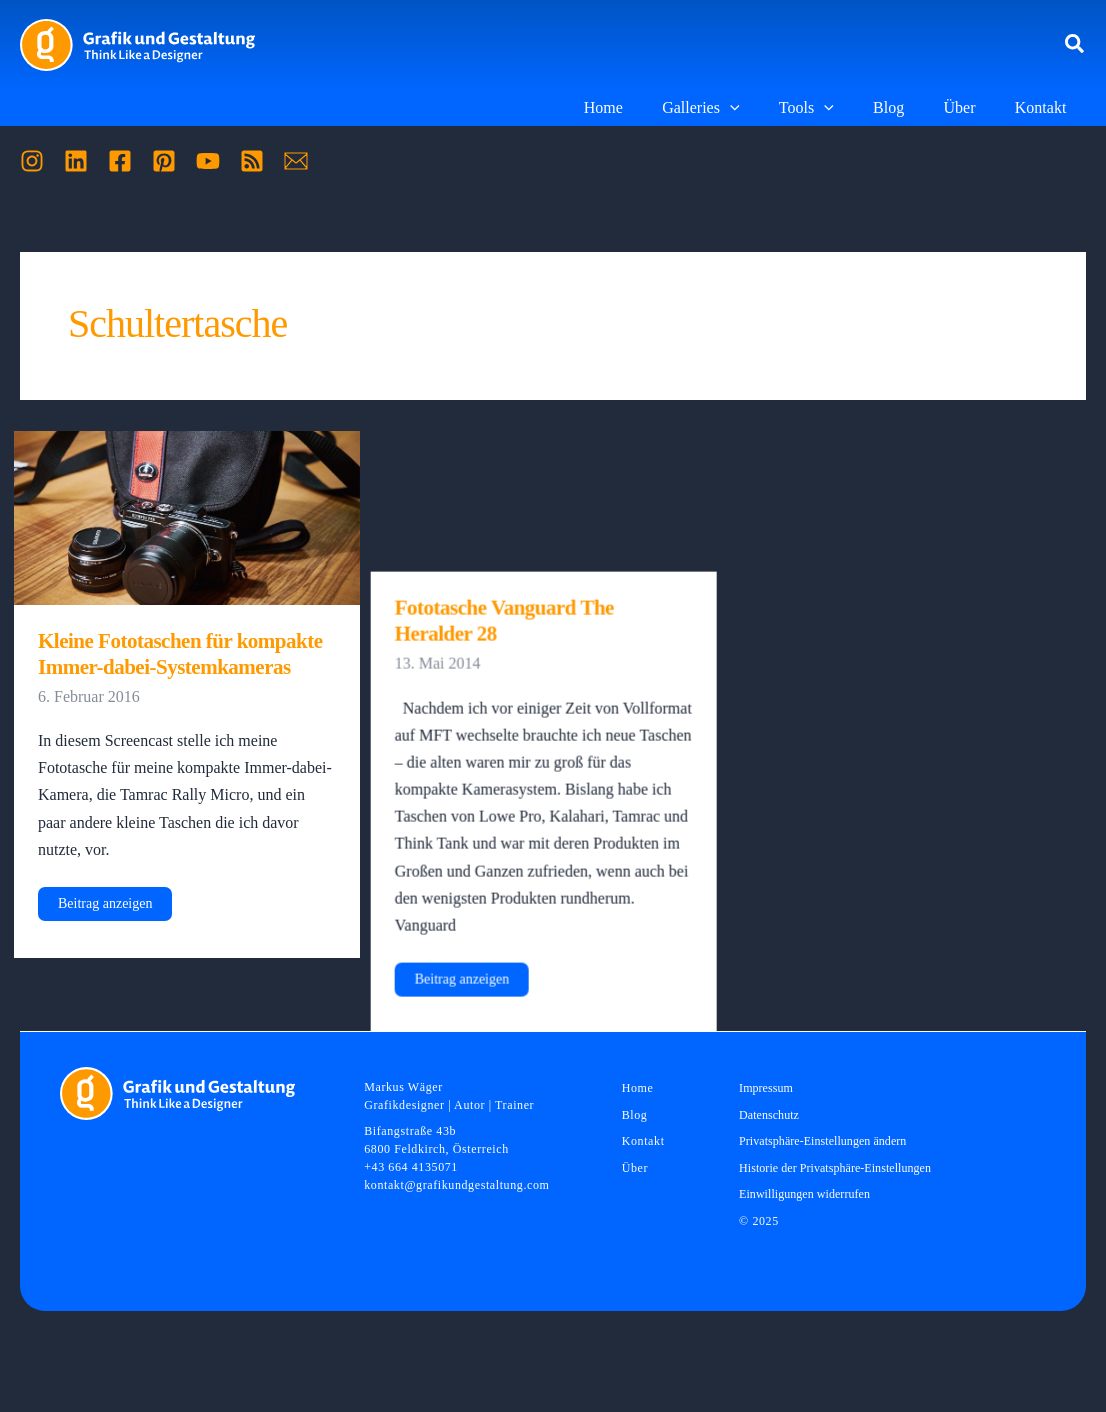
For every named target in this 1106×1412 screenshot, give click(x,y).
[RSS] (252, 161)
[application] (763, 108)
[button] (1075, 45)
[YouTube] (208, 161)
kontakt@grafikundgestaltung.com (456, 1185)
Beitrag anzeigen (104, 908)
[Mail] (296, 161)
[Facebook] (120, 161)
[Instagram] (32, 161)
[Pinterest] (164, 161)
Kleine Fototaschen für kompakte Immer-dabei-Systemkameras (180, 654)
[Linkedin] (76, 161)
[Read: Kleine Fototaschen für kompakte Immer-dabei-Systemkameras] (187, 516)
